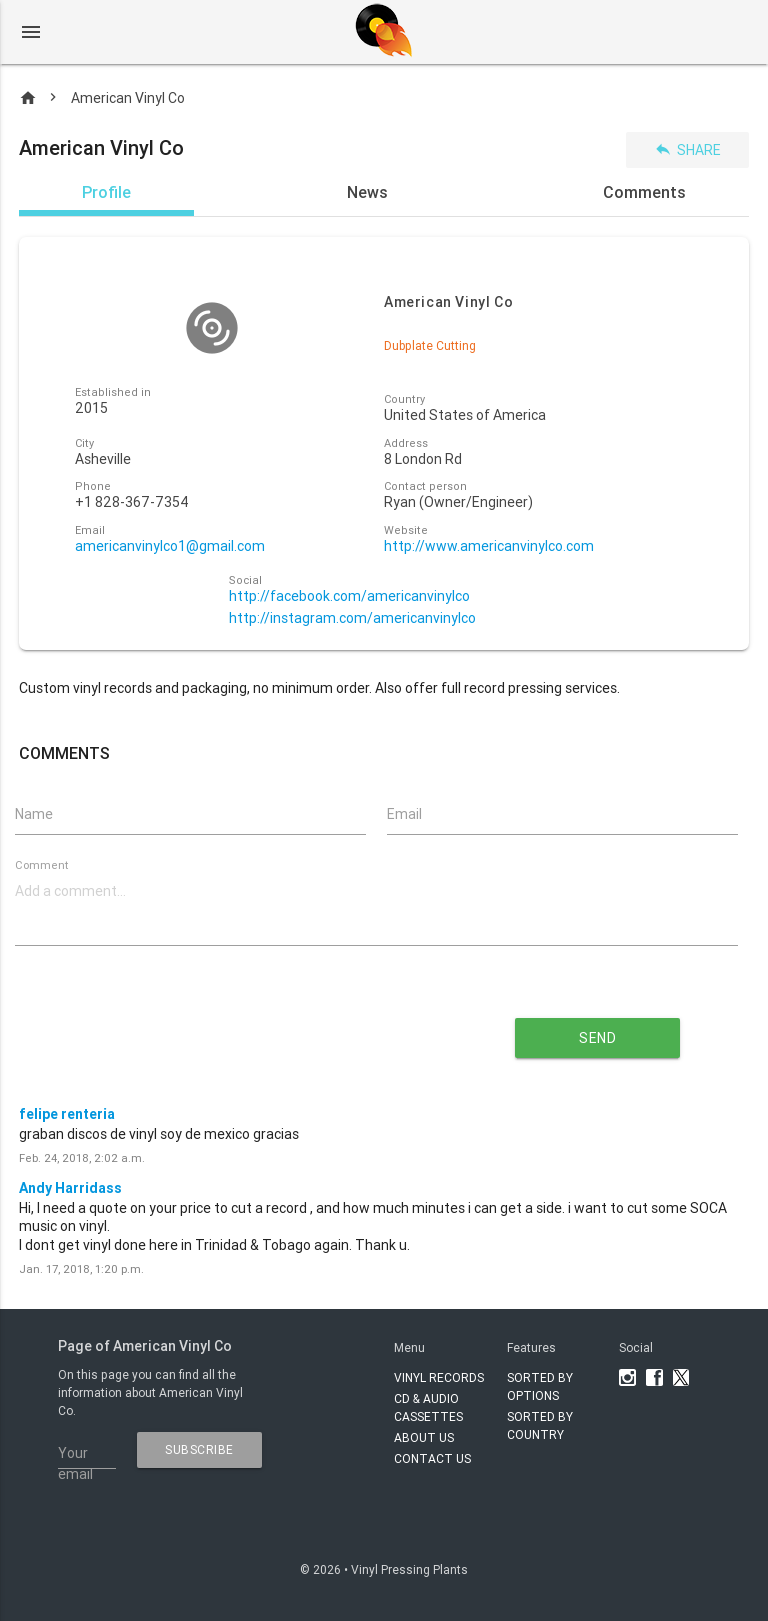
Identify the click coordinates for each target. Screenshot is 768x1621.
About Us (424, 1437)
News (367, 192)
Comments (644, 192)
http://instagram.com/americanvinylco (352, 618)
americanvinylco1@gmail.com (170, 546)
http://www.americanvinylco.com (489, 546)
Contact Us (432, 1458)
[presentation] (225, 1031)
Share (687, 149)
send (597, 1038)
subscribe (199, 1449)
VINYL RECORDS (439, 1377)
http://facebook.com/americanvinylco (349, 596)
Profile (106, 192)
